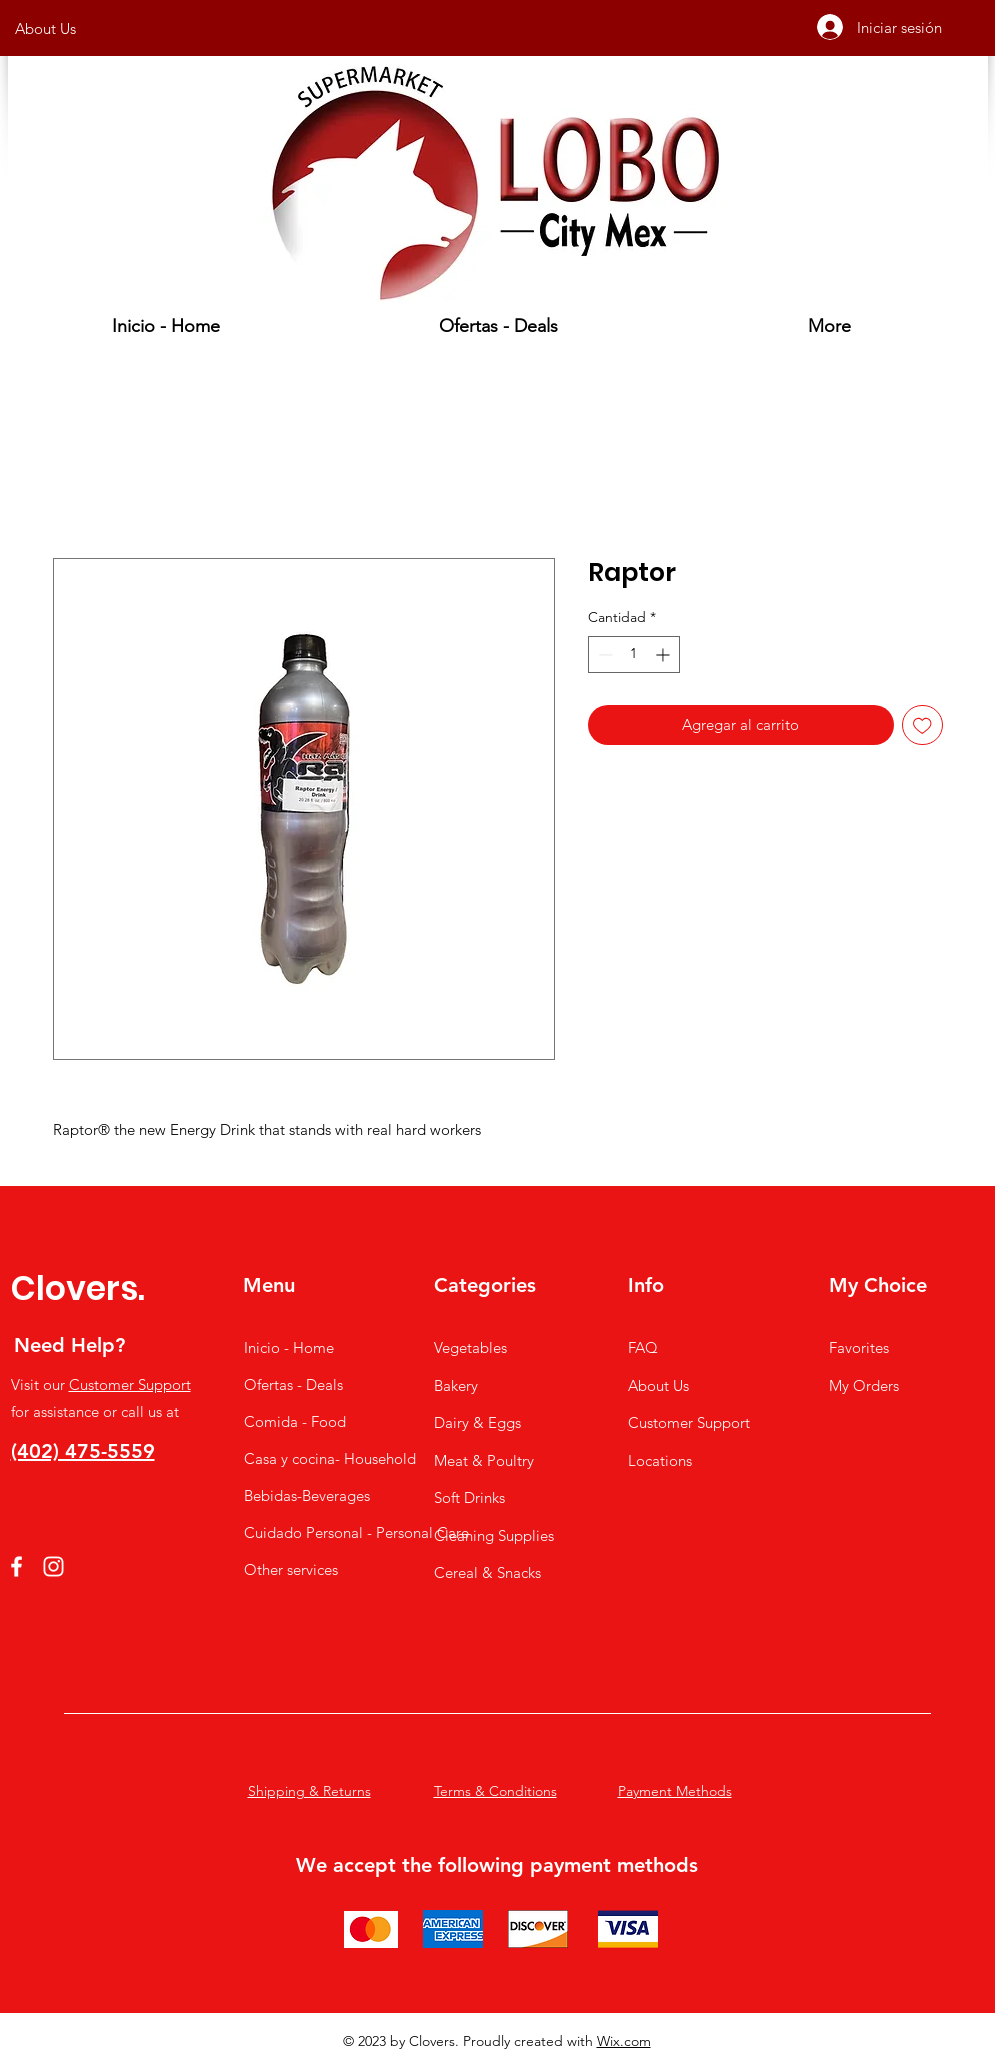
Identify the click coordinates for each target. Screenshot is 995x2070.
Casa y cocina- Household (319, 1458)
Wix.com (624, 2041)
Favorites (859, 1347)
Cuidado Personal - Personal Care (319, 1532)
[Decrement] (603, 654)
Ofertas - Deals (293, 1384)
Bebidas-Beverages (307, 1495)
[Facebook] (16, 1566)
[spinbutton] (634, 654)
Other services (291, 1569)
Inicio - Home (289, 1347)
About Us (658, 1385)
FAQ (643, 1347)
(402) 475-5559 (83, 1451)
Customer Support (130, 1384)
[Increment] (664, 654)
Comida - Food (295, 1421)
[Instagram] (53, 1566)
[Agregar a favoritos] (922, 725)
